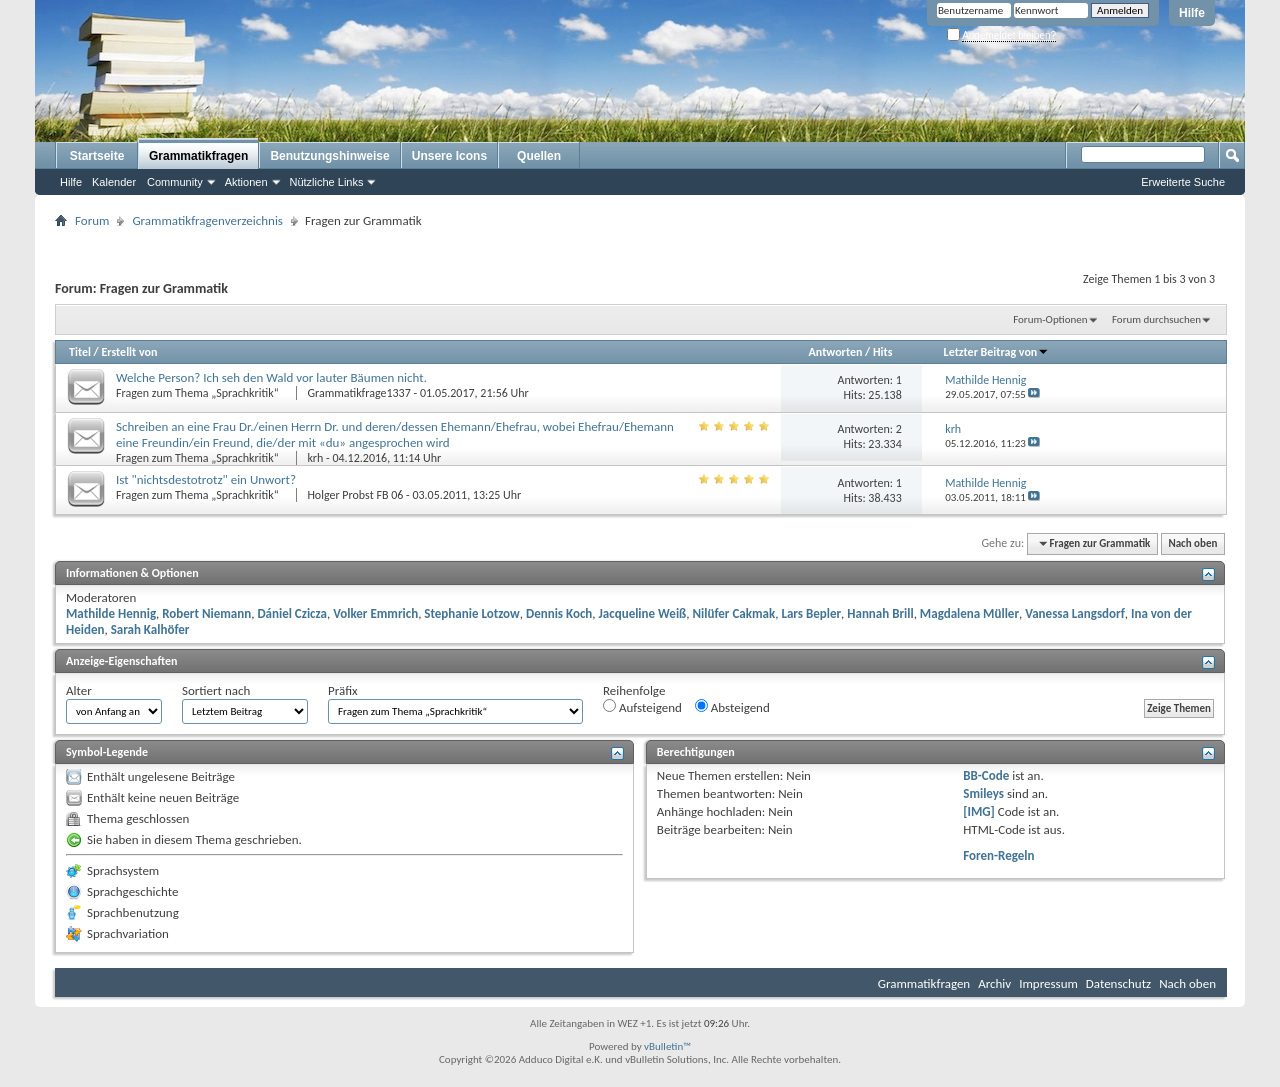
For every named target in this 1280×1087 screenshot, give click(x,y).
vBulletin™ (667, 1046)
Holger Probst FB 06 (355, 495)
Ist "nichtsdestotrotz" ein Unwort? (206, 479)
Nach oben (1192, 543)
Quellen (539, 156)
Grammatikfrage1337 (358, 393)
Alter (79, 690)
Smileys (983, 793)
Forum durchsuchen (1156, 319)
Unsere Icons (449, 156)
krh (315, 458)
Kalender (114, 182)
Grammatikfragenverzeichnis (207, 220)
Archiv (994, 983)
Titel (80, 352)
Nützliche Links (327, 182)
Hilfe (1192, 13)
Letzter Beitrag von (997, 352)
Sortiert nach (216, 690)
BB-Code (986, 775)
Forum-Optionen (1050, 319)
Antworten (836, 352)
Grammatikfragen (198, 156)
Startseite (97, 156)
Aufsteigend (642, 707)
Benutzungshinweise (329, 156)
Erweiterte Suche (1183, 182)
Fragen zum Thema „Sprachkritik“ (198, 393)
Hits (882, 352)
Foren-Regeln (998, 855)
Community (175, 182)
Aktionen (246, 182)
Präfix (343, 690)
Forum (92, 220)
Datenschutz (1118, 983)
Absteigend (732, 707)
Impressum (1048, 983)
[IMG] (979, 811)
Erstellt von (129, 352)
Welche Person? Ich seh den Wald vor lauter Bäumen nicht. (271, 377)
